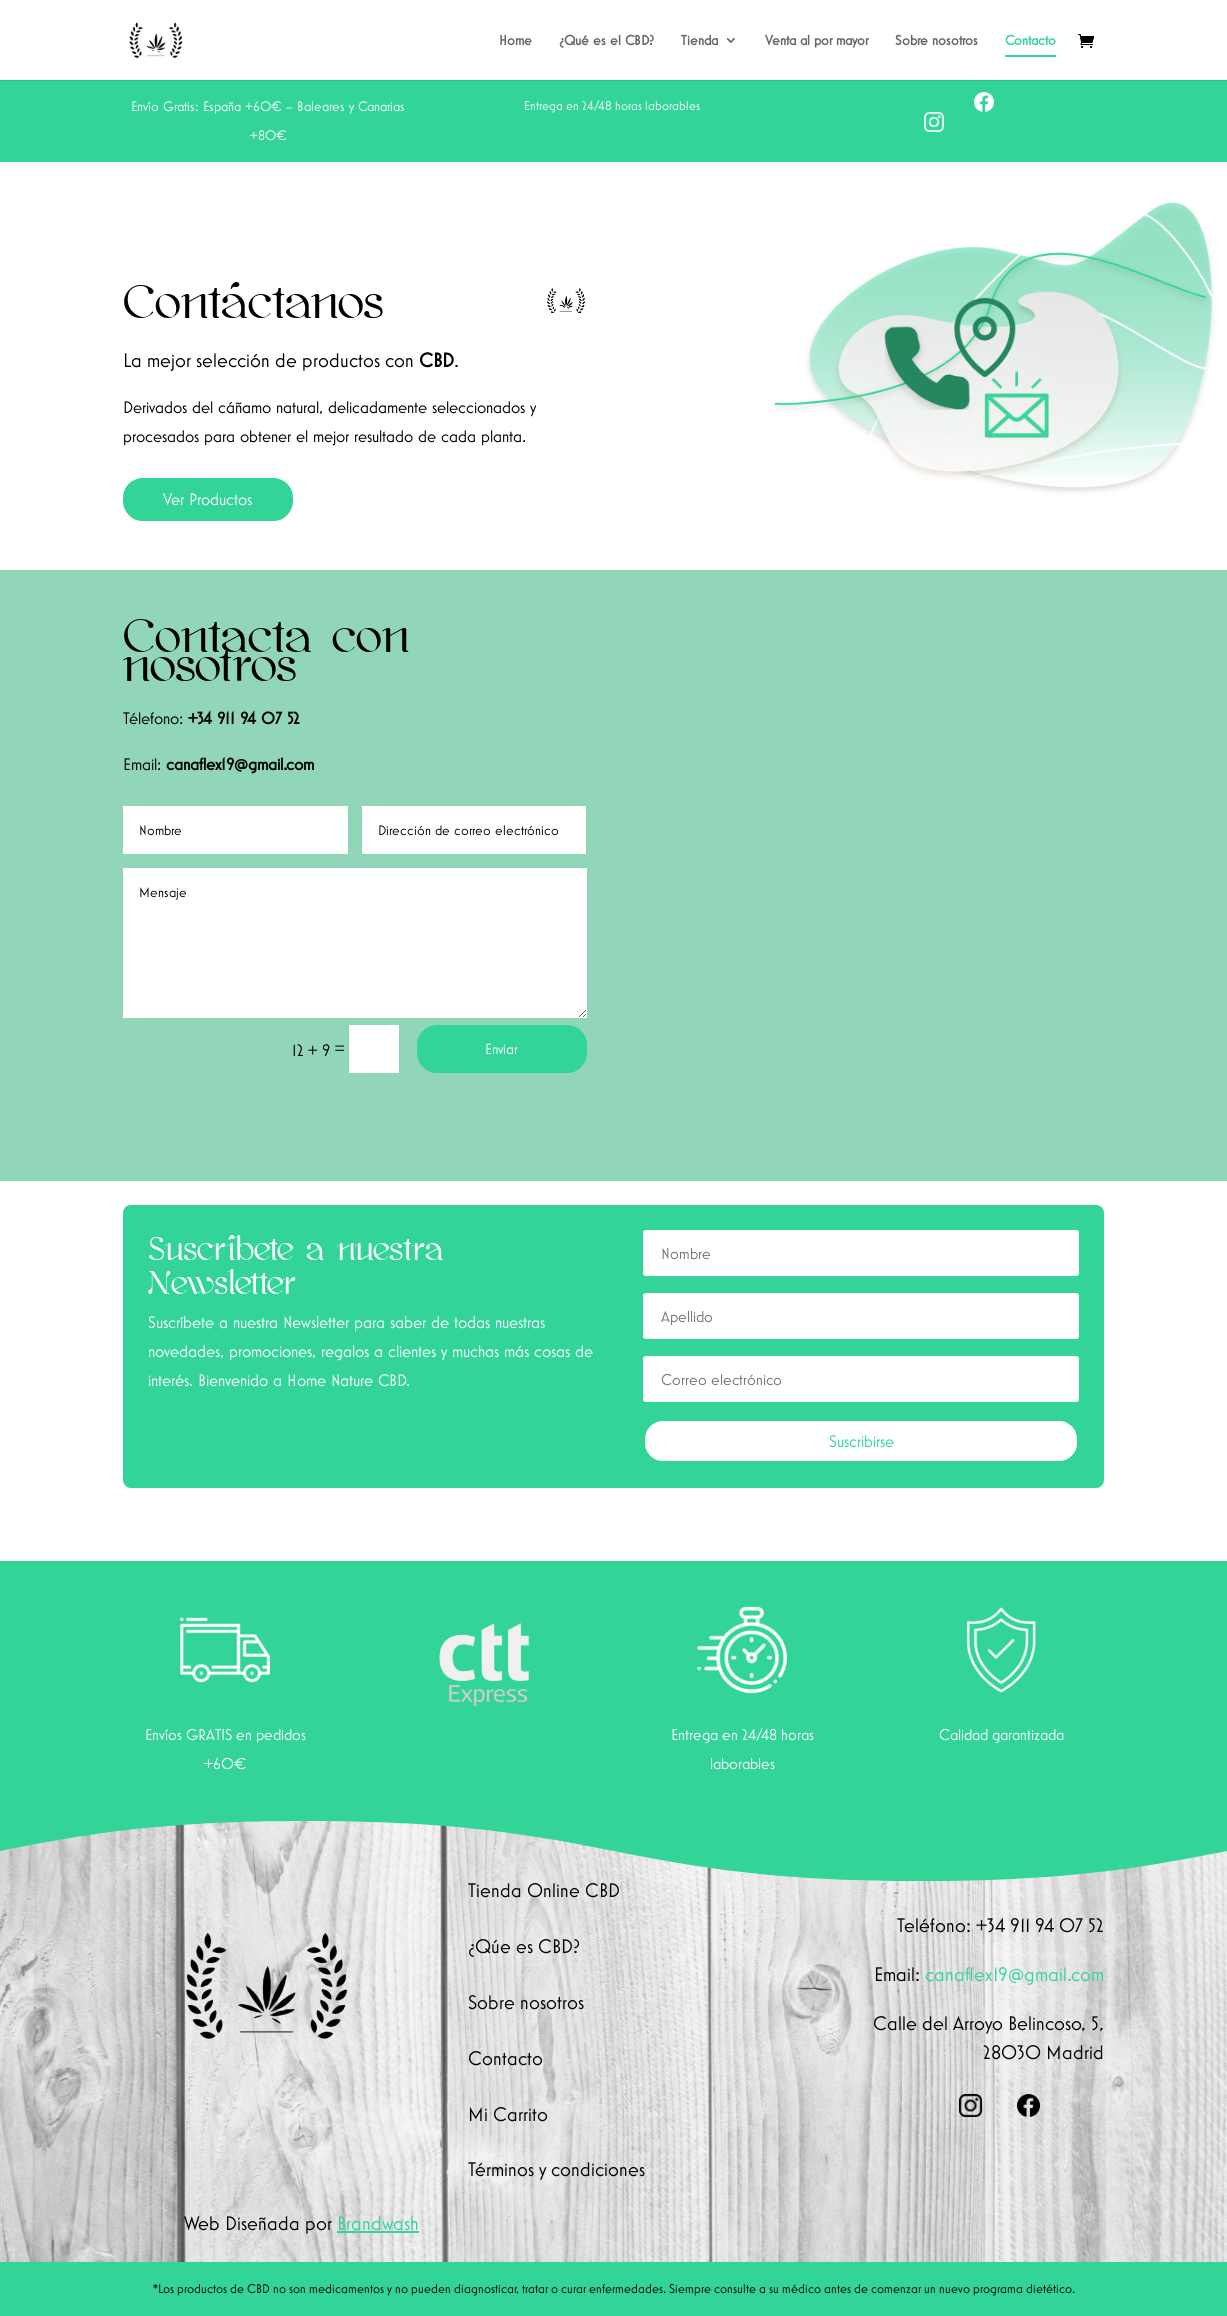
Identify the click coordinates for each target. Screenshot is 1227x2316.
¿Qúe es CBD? (524, 1946)
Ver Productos (207, 499)
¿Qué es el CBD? (606, 40)
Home (515, 40)
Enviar (501, 1048)
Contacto (1030, 40)
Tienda (699, 40)
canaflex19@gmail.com (240, 764)
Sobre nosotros (936, 40)
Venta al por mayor (816, 40)
